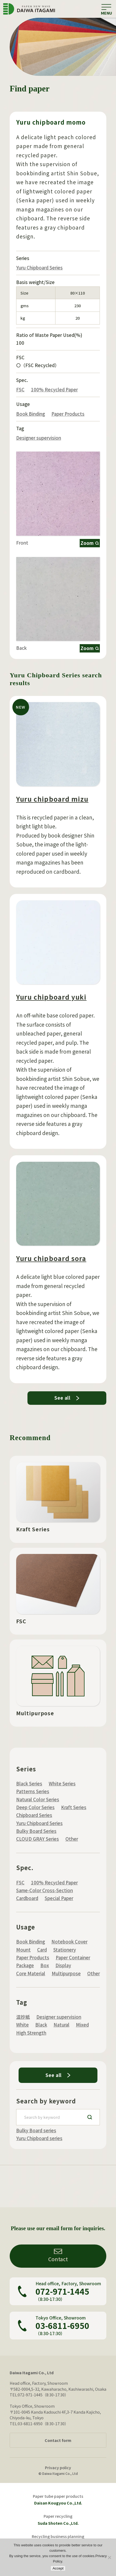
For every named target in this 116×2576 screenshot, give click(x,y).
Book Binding (30, 414)
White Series (62, 1783)
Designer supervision (38, 438)
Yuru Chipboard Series (39, 268)
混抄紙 (23, 2017)
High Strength (31, 2033)
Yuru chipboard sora (51, 1278)
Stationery (64, 1949)
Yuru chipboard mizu (52, 812)
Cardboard (27, 1898)
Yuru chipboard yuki (51, 1015)
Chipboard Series (34, 1815)
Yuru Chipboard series (39, 2138)
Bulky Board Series (36, 1831)
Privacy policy (58, 2467)
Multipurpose (66, 1973)
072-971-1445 (62, 2291)
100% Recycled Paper (54, 390)
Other (71, 1839)
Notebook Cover (69, 1941)
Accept (58, 2568)
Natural (61, 2024)
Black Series (29, 1783)
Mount (23, 1949)
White (22, 2024)
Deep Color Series (35, 1807)
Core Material (30, 1973)
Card (42, 1949)
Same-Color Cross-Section (44, 1890)
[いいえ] (109, 2557)
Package (25, 1965)
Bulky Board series (36, 2130)
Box (44, 1965)
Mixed (82, 2024)
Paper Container (73, 1957)
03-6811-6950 (62, 2326)
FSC (20, 390)
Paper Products (68, 414)
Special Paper (59, 1898)
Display (63, 1965)
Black (41, 2024)
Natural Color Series (37, 1799)
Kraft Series (73, 1807)
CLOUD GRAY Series (37, 1839)
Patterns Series (32, 1791)
